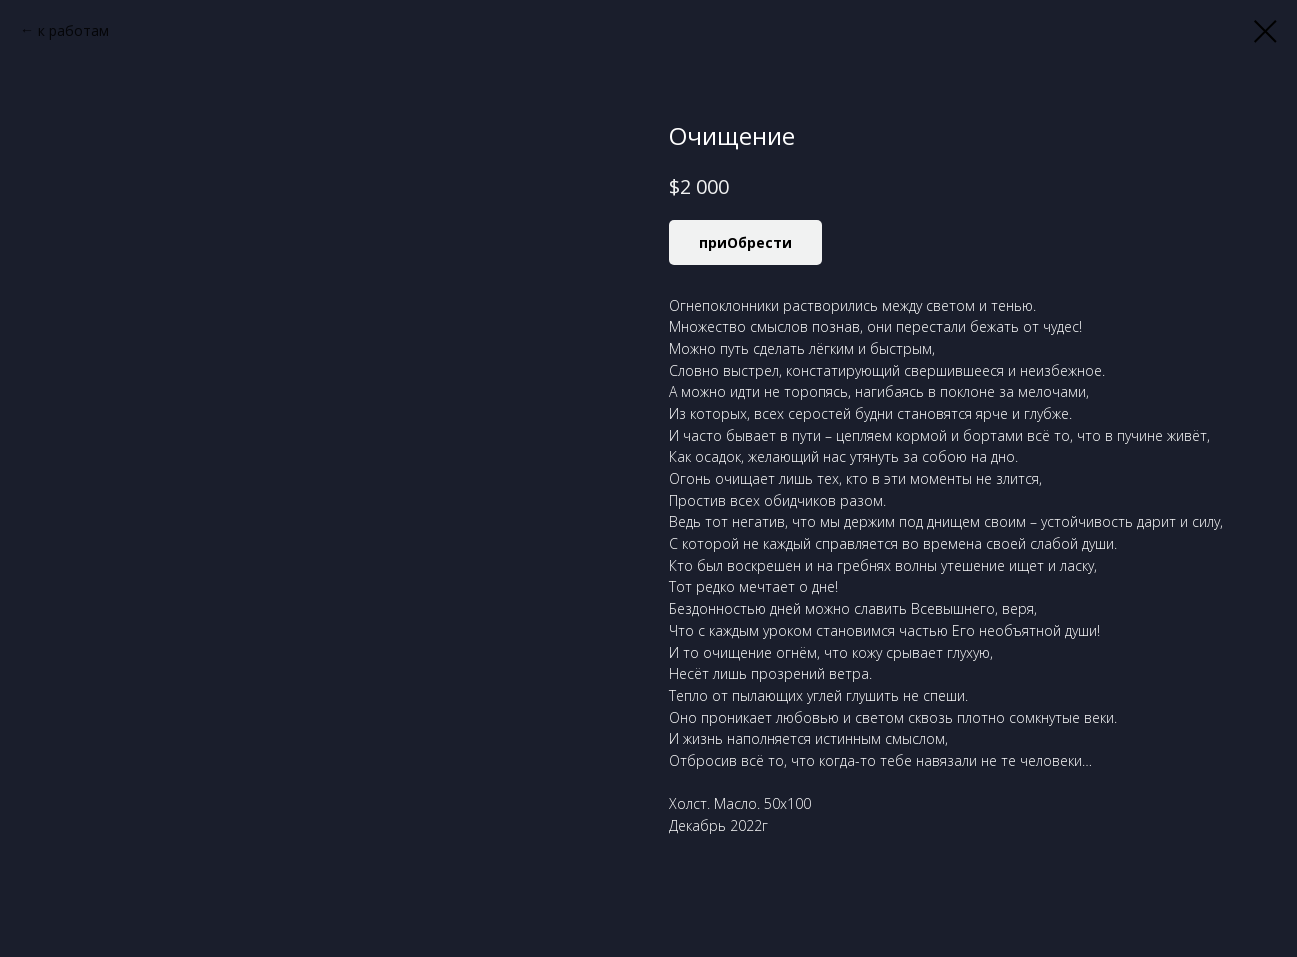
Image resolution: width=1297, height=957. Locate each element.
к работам (73, 30)
